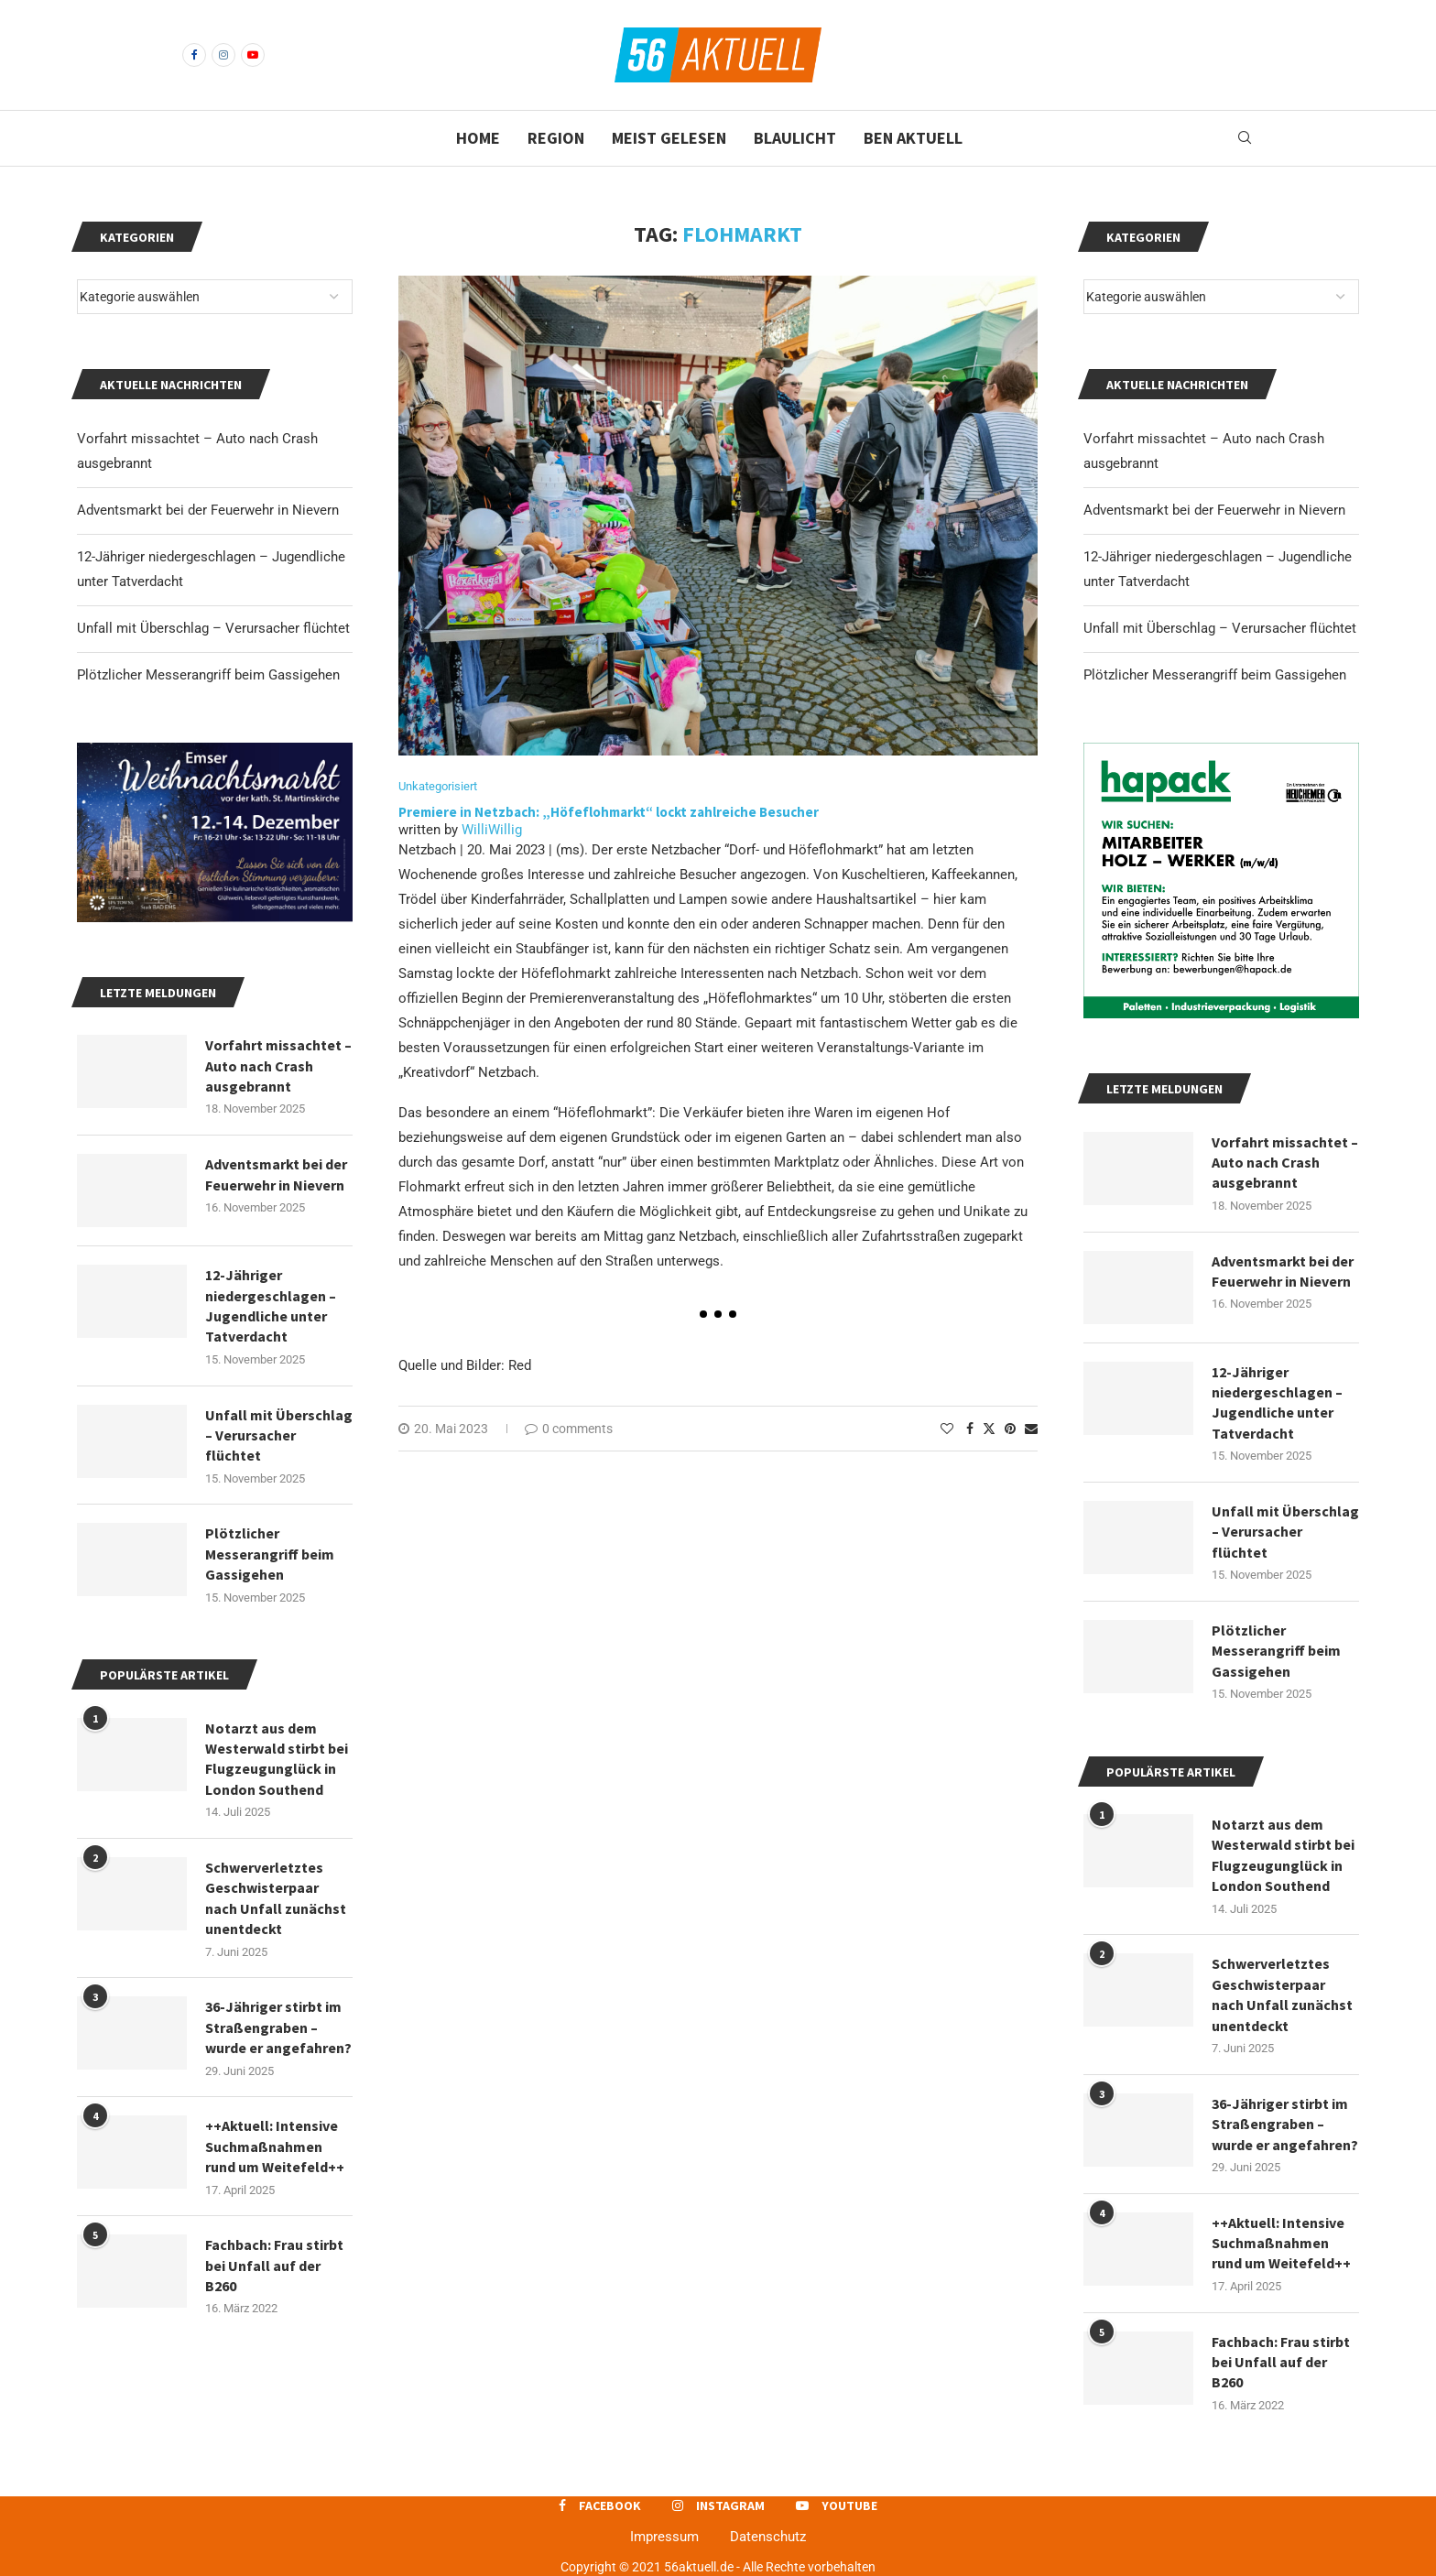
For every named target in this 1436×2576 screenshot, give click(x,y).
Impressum (664, 2536)
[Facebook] (194, 55)
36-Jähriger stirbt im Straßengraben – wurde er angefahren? (1285, 2124)
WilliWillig (492, 829)
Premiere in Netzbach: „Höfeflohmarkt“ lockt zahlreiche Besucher (609, 812)
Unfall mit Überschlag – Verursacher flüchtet (1219, 628)
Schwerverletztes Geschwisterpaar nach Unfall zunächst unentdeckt (1282, 1994)
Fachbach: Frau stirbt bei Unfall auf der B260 (1281, 2362)
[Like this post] (947, 1428)
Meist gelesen (669, 137)
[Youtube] (253, 55)
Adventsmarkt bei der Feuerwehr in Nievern (1214, 510)
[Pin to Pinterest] (1010, 1428)
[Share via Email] (1031, 1428)
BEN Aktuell (913, 137)
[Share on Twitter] (989, 1428)
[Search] (1244, 138)
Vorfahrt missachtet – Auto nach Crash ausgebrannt (1285, 1162)
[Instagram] (223, 55)
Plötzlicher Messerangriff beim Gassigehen (1214, 675)
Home (478, 137)
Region (556, 137)
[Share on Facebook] (970, 1428)
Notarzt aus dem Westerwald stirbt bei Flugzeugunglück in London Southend (1283, 1855)
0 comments (569, 1428)
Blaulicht (795, 137)
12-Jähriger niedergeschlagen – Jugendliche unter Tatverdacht (1277, 1402)
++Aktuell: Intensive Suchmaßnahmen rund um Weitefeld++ (1281, 2243)
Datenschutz (768, 2536)
